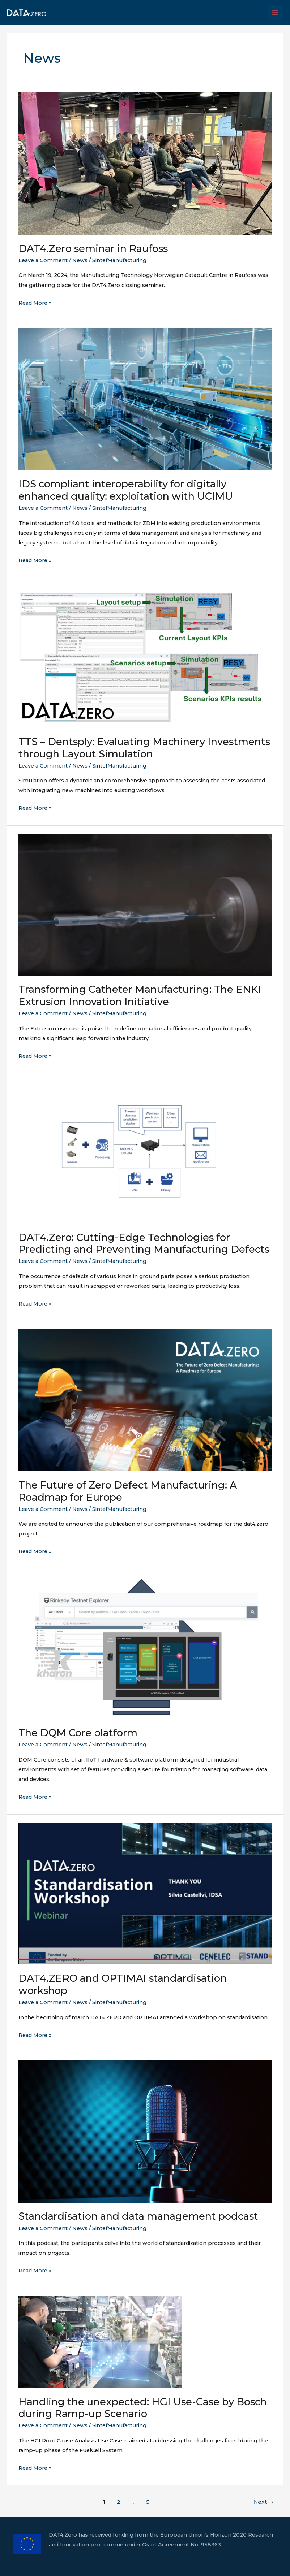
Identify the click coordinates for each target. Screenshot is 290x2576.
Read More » (34, 303)
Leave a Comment (43, 260)
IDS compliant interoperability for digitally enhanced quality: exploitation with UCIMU (126, 490)
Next (263, 2501)
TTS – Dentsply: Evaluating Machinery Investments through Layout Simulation (144, 748)
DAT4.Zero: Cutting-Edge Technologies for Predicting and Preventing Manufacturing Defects (143, 1243)
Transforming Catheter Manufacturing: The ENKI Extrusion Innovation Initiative (139, 995)
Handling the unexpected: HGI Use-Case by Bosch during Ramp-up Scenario (142, 2408)
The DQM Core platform (79, 1733)
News (80, 260)
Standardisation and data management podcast (138, 2216)
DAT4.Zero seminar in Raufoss (93, 249)
